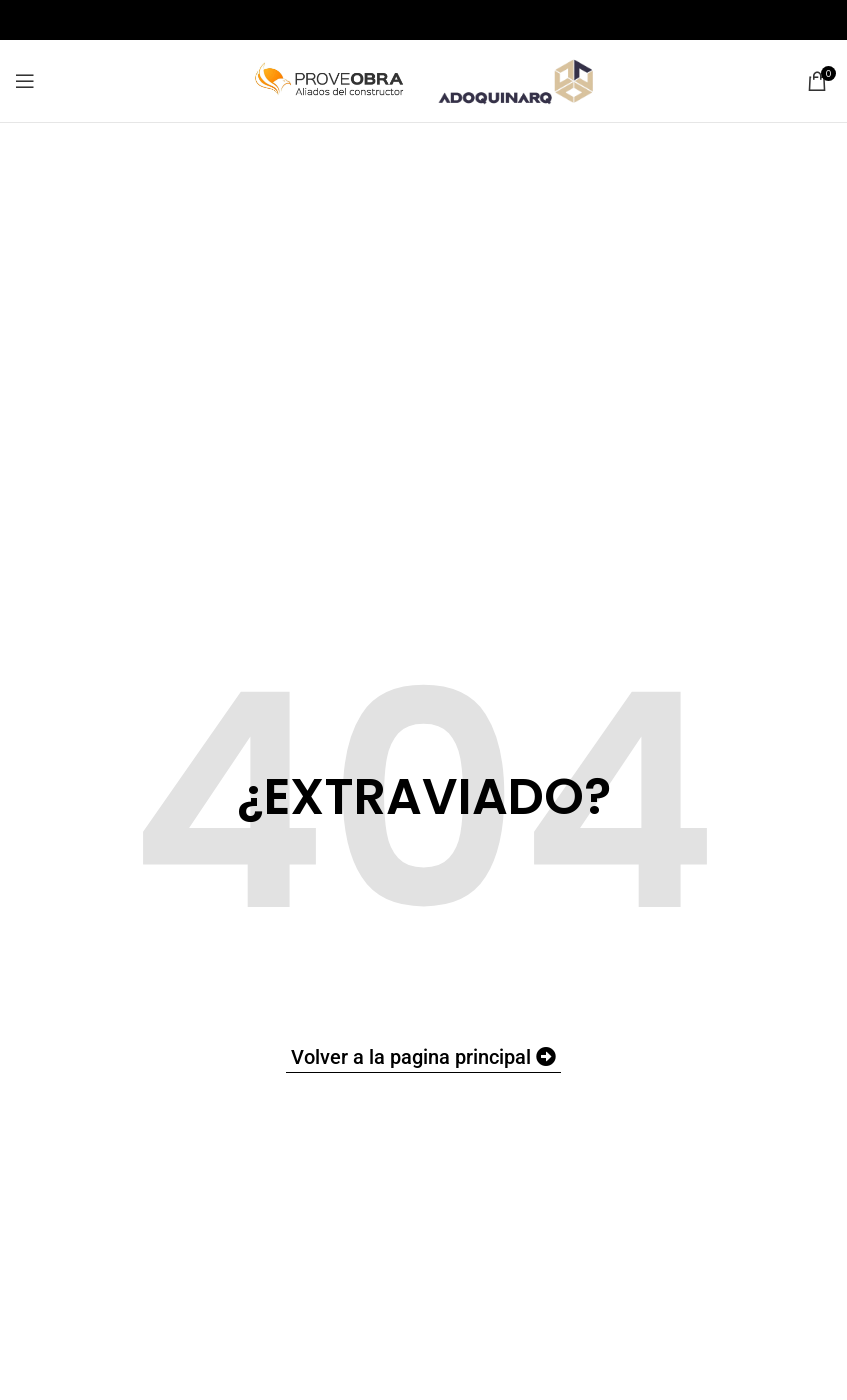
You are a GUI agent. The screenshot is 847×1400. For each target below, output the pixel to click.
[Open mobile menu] (25, 81)
